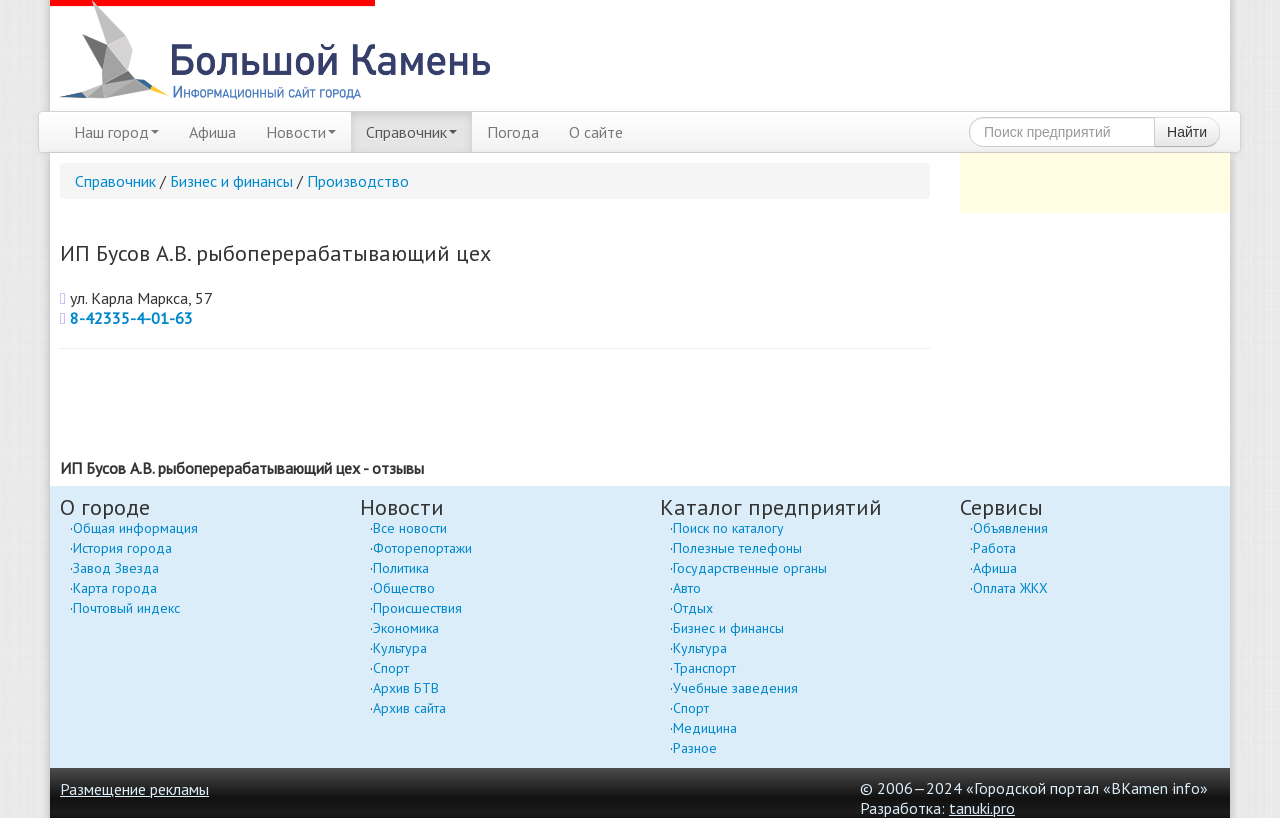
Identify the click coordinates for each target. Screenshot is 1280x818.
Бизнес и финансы (231, 181)
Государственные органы (750, 568)
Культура (400, 648)
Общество (404, 588)
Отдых (693, 608)
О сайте (596, 132)
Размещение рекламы (134, 789)
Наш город (116, 132)
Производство (358, 181)
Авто (687, 588)
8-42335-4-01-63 (131, 318)
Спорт (391, 668)
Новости (301, 132)
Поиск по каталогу (728, 528)
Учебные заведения (735, 688)
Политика (401, 568)
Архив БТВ (406, 688)
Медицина (705, 728)
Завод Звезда (116, 568)
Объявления (1010, 528)
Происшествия (417, 608)
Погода (513, 132)
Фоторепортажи (422, 548)
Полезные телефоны (737, 548)
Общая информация (135, 528)
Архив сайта (409, 708)
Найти (1187, 132)
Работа (994, 548)
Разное (695, 748)
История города (122, 548)
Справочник (411, 132)
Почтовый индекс (126, 608)
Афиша (212, 132)
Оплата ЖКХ (1010, 588)
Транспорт (704, 668)
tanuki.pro (982, 808)
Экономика (406, 628)
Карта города (115, 588)
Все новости (410, 528)
